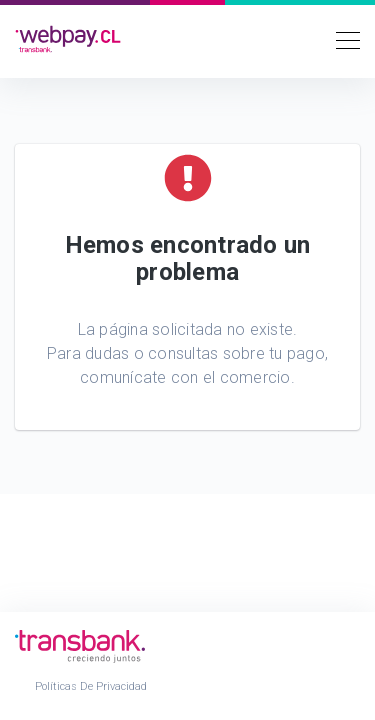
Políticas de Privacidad (91, 686)
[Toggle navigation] (342, 39)
